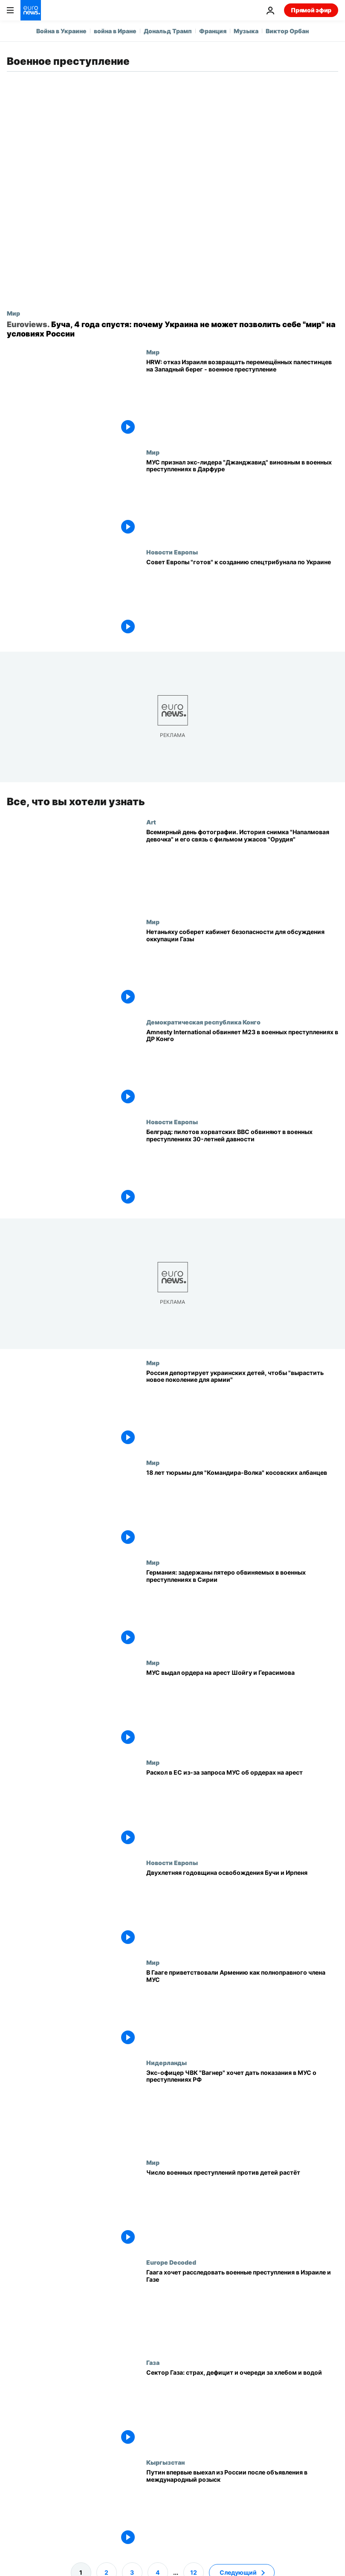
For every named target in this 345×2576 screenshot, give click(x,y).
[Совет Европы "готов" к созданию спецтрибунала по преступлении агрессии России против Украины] (242, 598)
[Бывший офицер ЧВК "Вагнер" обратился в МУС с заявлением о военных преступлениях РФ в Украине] (242, 2109)
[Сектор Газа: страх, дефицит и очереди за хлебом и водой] (242, 2408)
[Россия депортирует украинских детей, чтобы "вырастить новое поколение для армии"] (242, 1409)
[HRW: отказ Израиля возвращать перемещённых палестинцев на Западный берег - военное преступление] (242, 398)
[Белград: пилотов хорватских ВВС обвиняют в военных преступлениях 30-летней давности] (242, 1168)
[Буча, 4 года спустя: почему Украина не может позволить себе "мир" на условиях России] (172, 329)
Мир (13, 313)
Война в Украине (61, 31)
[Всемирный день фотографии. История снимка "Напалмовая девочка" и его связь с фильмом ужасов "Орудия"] (242, 868)
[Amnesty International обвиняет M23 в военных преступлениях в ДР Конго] (242, 1068)
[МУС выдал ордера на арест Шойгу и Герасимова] (242, 1709)
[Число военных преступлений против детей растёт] (242, 2208)
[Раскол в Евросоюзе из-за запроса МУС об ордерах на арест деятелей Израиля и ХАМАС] (242, 1809)
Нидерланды (166, 2062)
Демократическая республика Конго (203, 1021)
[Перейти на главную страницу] (30, 10)
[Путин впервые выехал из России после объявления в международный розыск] (242, 2509)
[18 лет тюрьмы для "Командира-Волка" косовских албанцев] (242, 1509)
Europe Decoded (171, 2262)
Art (151, 821)
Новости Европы (172, 551)
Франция (212, 31)
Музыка (246, 31)
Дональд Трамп (168, 31)
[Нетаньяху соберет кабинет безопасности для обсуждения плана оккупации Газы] (242, 968)
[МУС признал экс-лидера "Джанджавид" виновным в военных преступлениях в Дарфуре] (242, 498)
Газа (152, 2362)
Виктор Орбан (287, 31)
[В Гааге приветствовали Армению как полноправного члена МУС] (242, 2009)
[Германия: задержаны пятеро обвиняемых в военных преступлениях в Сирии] (242, 1609)
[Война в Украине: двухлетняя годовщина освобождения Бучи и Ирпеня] (242, 1909)
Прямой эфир (311, 10)
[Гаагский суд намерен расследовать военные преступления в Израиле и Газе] (242, 2309)
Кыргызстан (165, 2462)
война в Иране (115, 31)
